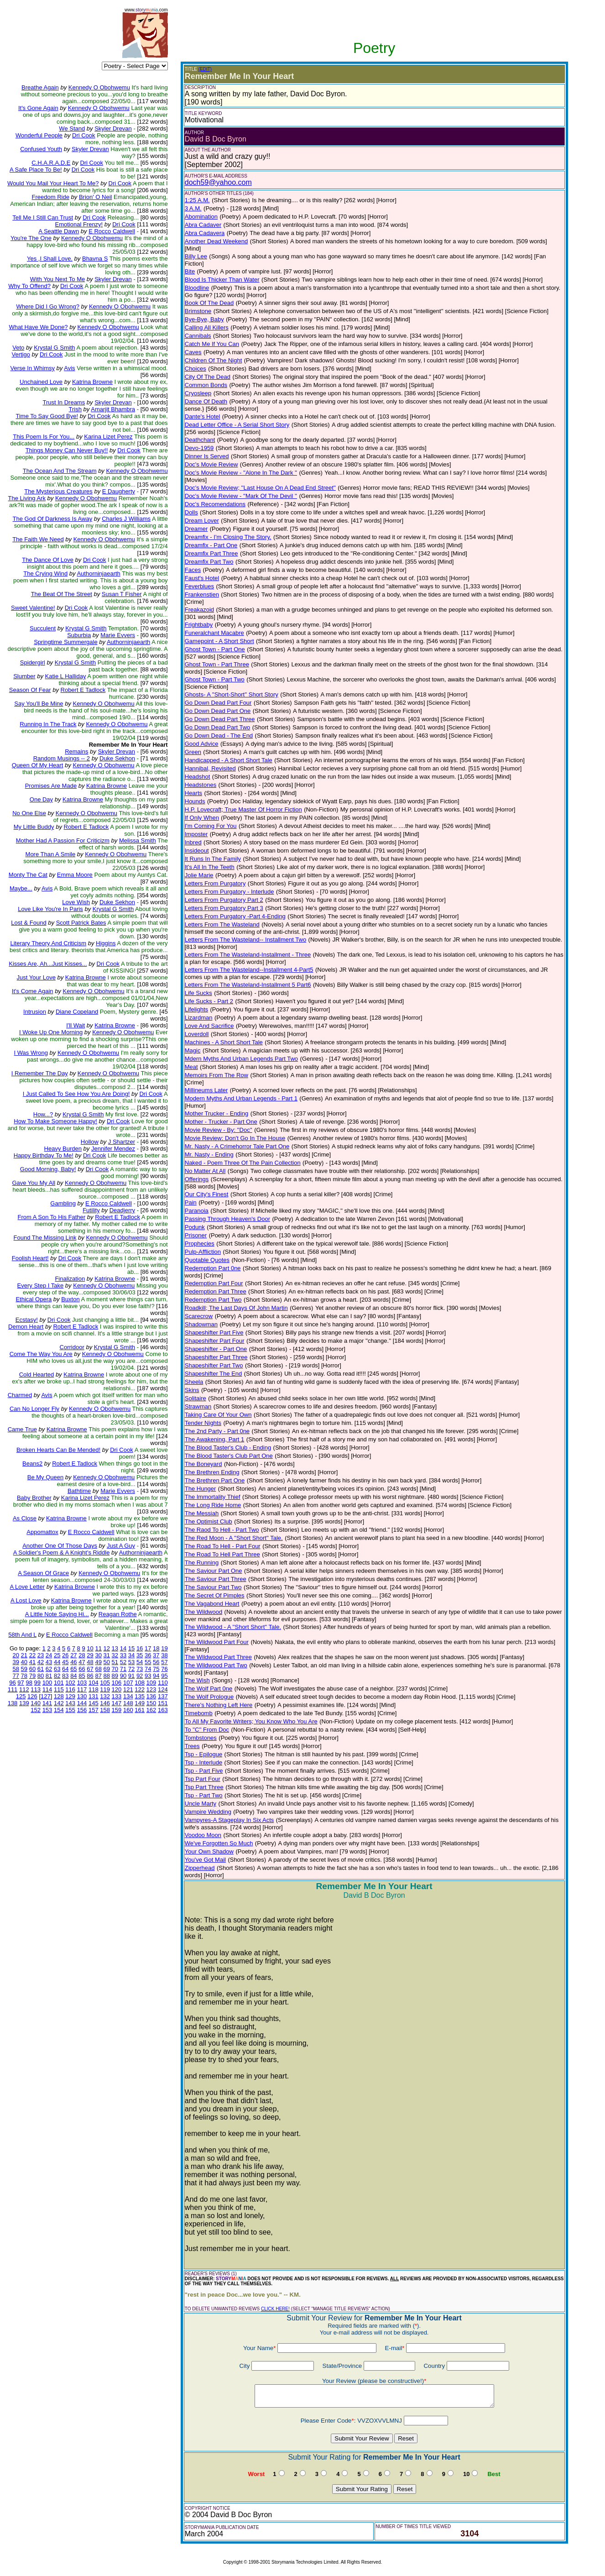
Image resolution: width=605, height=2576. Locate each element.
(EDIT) (205, 69)
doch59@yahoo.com (218, 182)
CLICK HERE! (275, 2308)
